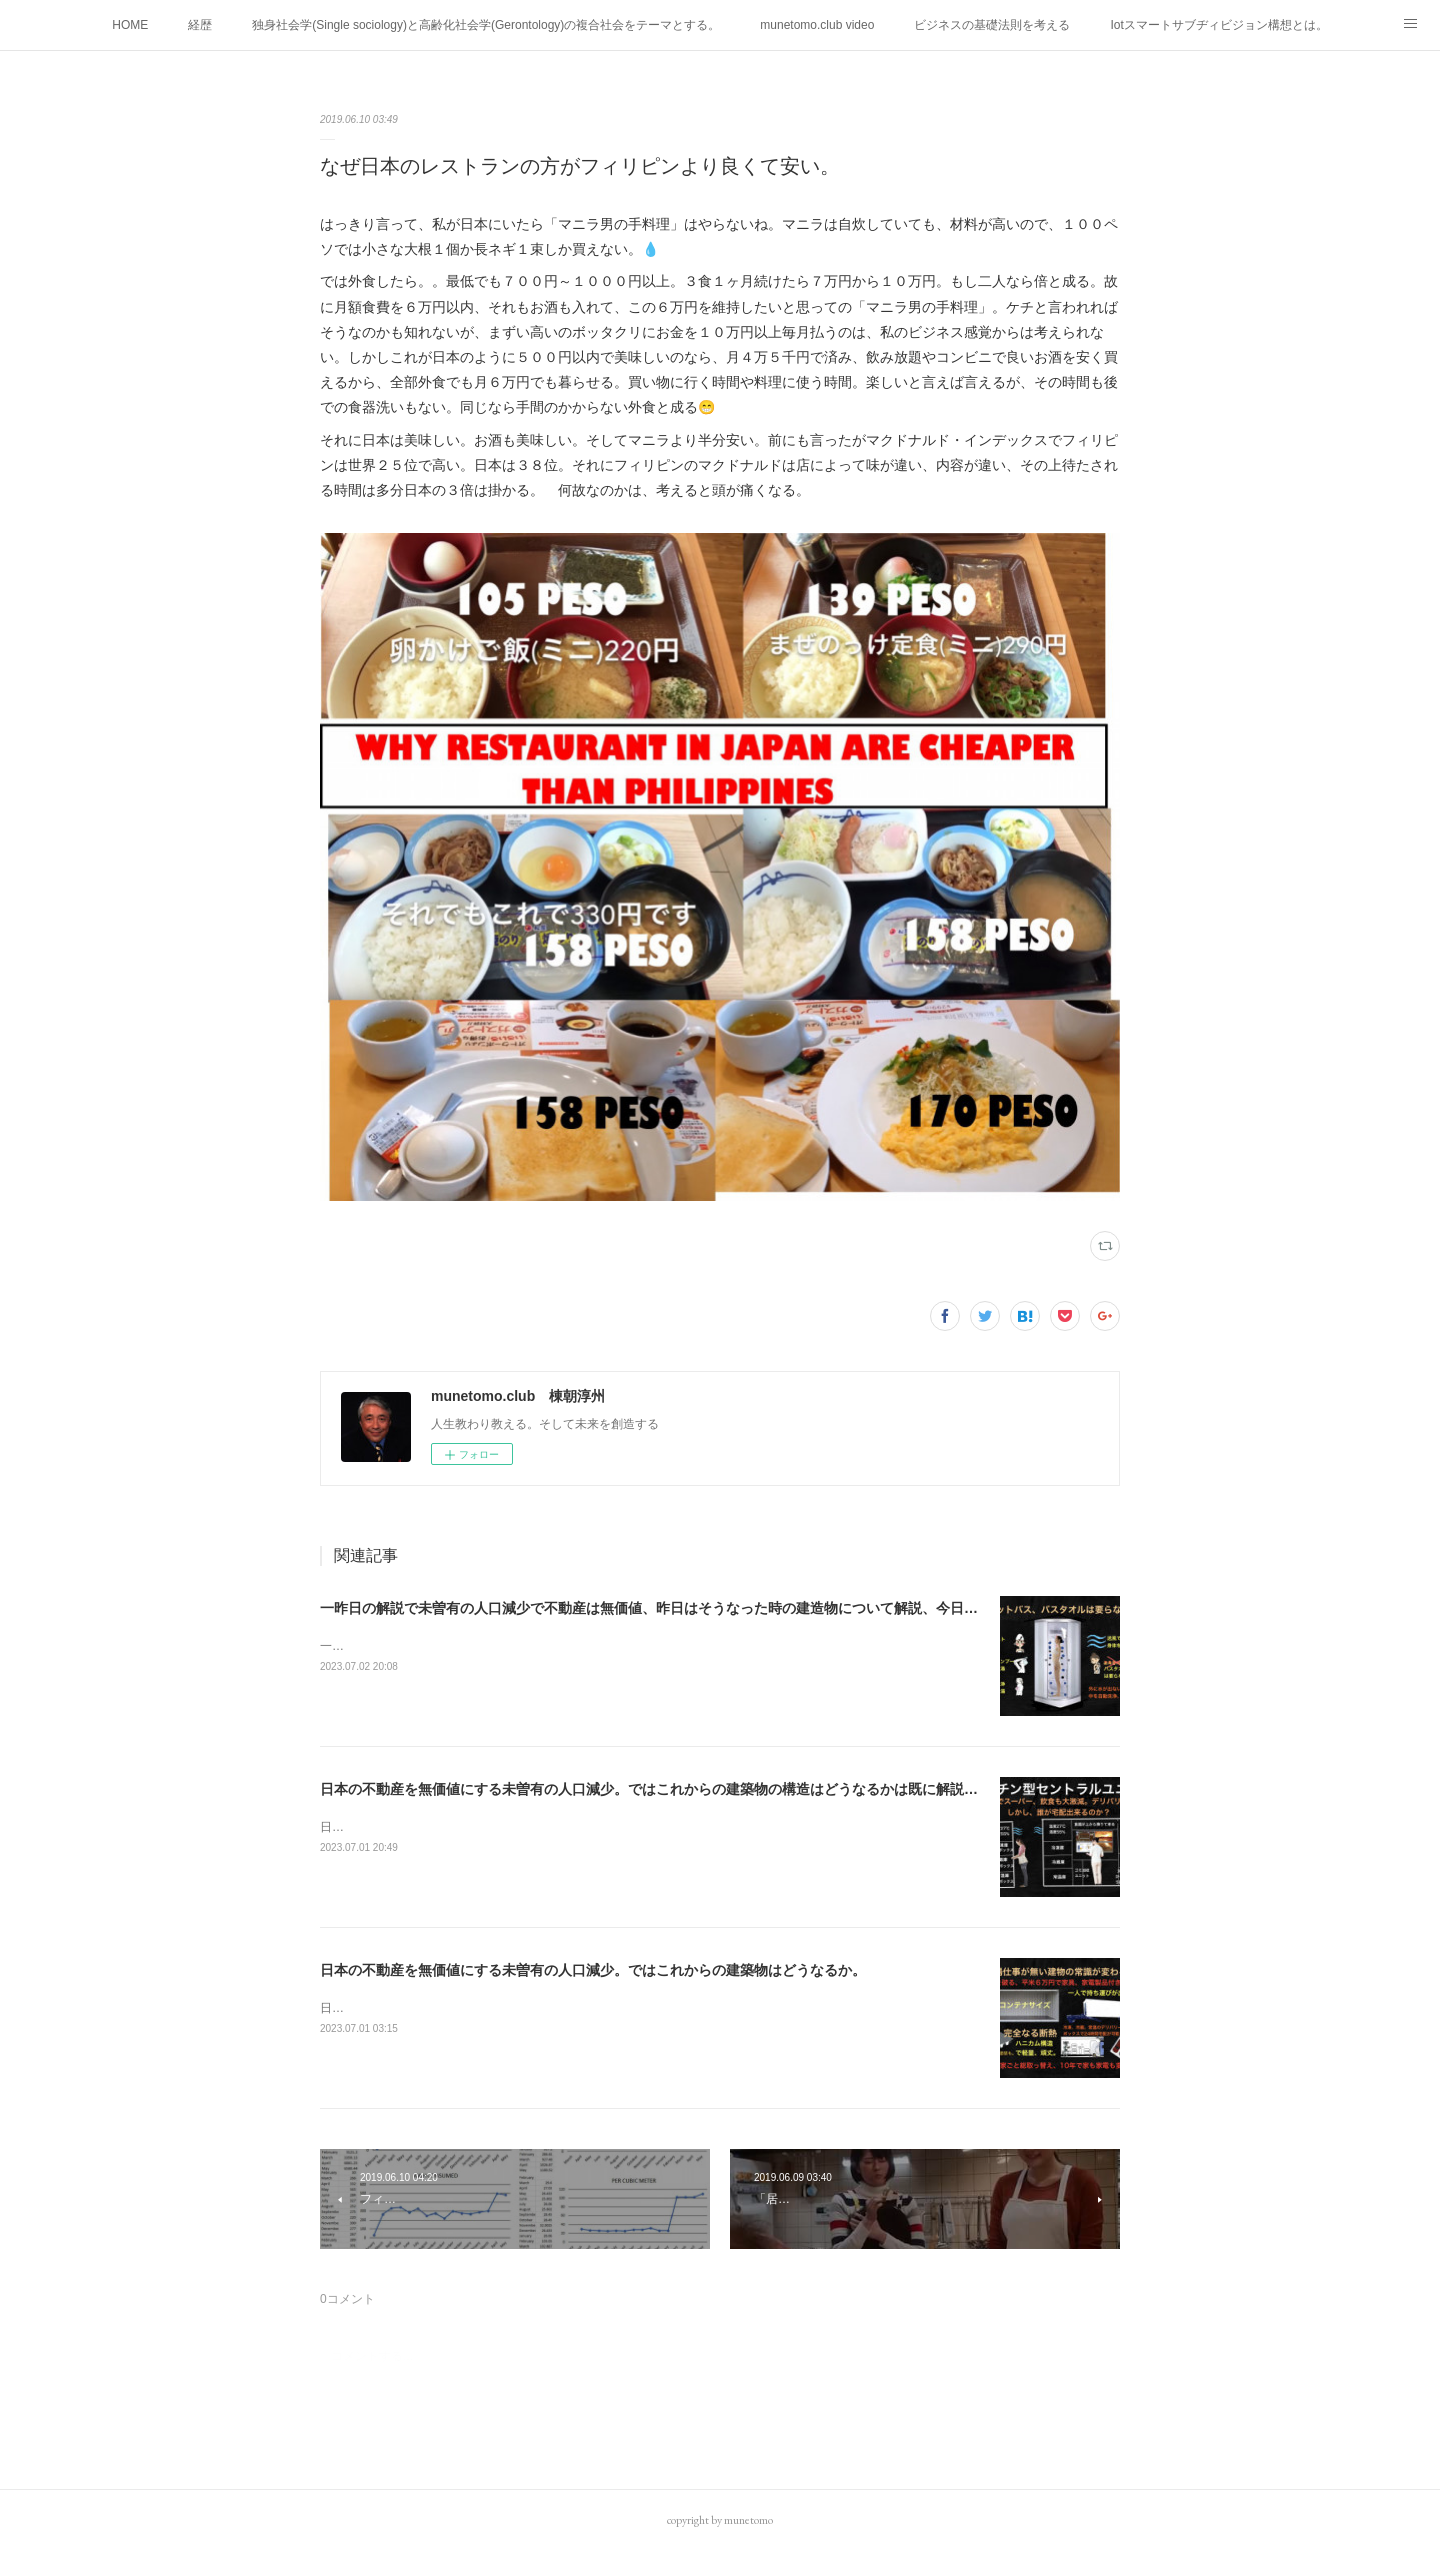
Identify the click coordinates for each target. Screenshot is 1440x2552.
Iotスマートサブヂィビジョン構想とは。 (1218, 25)
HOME (130, 25)
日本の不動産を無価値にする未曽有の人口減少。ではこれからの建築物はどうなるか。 (593, 1970)
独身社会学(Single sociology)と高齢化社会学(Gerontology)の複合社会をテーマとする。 (486, 25)
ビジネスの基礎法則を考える (992, 25)
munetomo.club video (817, 25)
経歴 (200, 25)
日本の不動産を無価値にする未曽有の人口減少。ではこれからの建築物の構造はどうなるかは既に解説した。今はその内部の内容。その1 (751, 1789)
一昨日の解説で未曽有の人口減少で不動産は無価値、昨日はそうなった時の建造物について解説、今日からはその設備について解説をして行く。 (775, 1608)
